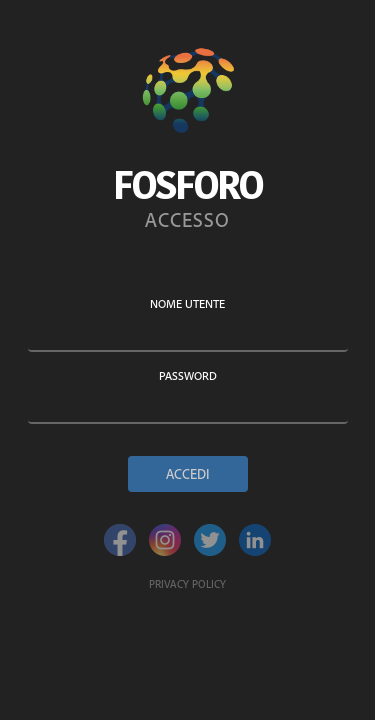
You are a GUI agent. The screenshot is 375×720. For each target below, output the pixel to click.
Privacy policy (187, 584)
